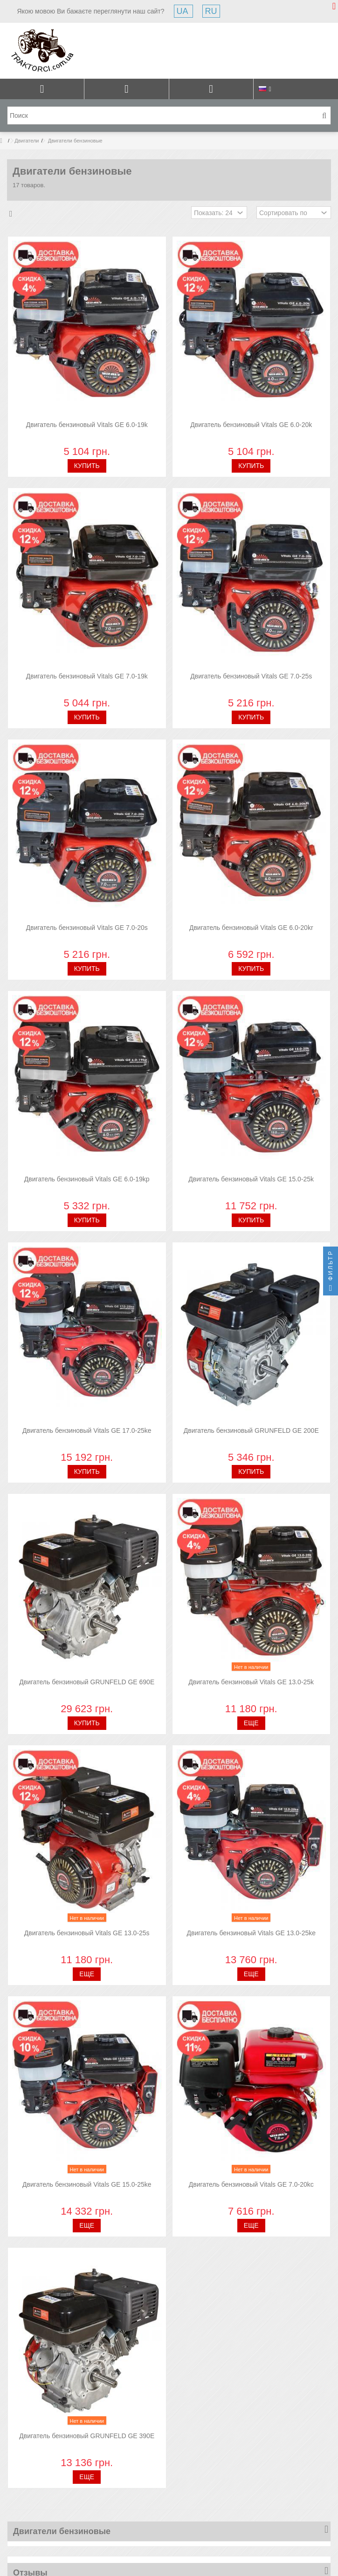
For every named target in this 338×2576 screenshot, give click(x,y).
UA (183, 11)
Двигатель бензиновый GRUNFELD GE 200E (251, 1430)
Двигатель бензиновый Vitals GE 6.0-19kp (87, 1179)
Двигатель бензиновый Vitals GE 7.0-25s (251, 676)
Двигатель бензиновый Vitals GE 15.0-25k (251, 1179)
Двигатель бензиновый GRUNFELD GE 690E (86, 1682)
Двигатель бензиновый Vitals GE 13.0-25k (251, 1682)
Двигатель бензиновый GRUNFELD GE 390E (86, 2436)
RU (211, 11)
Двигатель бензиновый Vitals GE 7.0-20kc (251, 2184)
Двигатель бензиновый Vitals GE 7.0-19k (87, 676)
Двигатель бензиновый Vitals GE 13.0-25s (87, 1933)
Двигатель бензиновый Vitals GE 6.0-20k (251, 424)
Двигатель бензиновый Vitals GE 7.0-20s (87, 927)
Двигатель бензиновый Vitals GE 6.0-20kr (251, 927)
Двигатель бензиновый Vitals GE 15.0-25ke (87, 2184)
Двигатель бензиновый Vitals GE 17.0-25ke (87, 1430)
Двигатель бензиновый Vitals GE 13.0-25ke (251, 1933)
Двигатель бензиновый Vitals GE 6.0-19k (87, 424)
